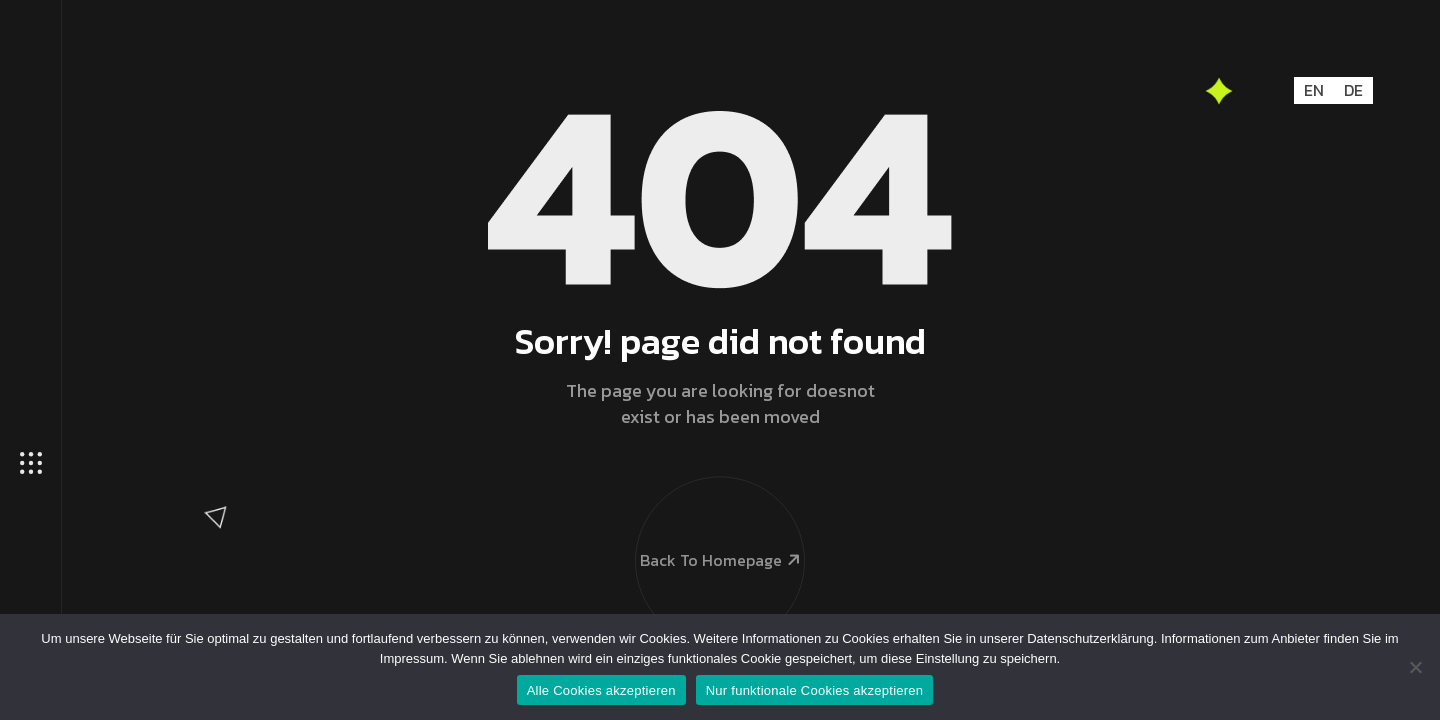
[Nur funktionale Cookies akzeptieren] (1415, 667)
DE (1353, 90)
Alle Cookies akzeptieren (601, 690)
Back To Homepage (719, 516)
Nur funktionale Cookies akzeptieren (815, 690)
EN (1314, 90)
